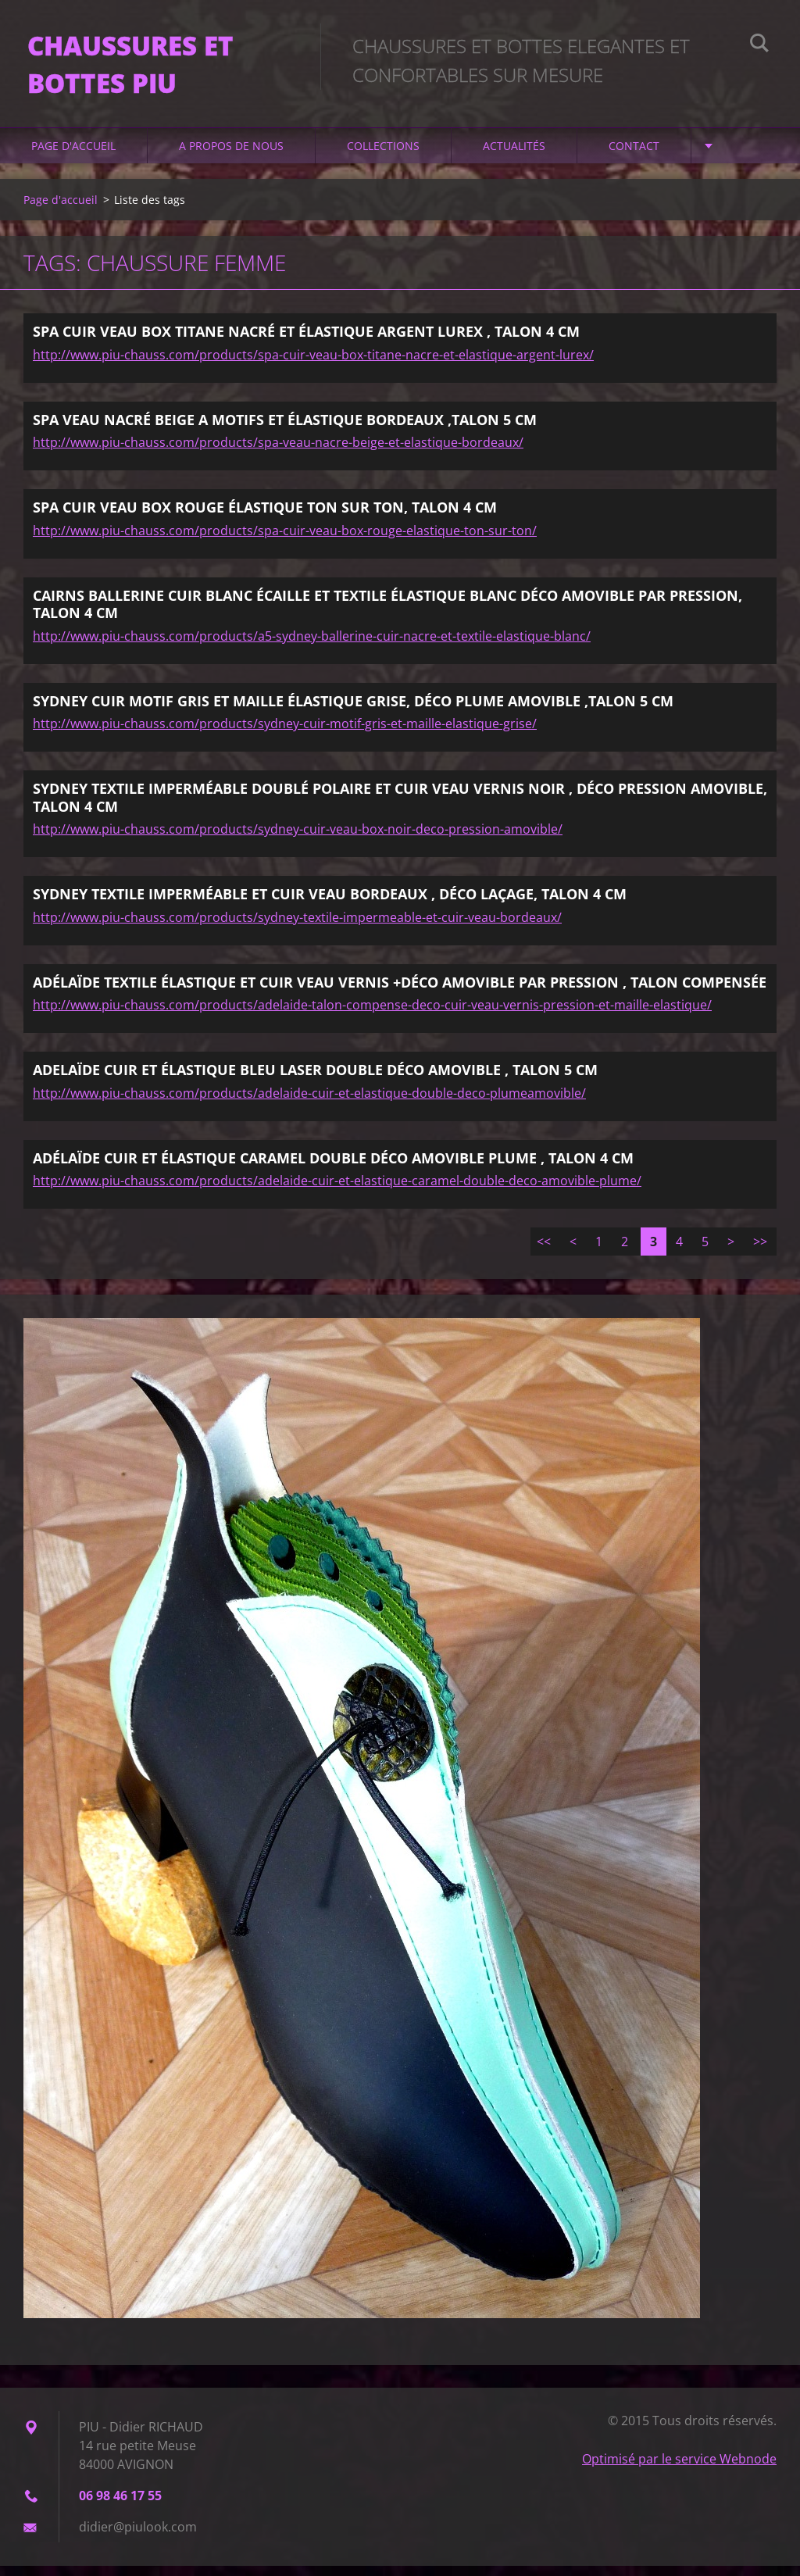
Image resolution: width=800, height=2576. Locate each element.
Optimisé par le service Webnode (679, 2469)
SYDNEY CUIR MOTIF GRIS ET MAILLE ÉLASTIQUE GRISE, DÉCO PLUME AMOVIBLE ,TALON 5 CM (353, 710)
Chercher (759, 45)
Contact (634, 155)
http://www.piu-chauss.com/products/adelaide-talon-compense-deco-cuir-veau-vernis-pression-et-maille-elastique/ (372, 1015)
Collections (383, 155)
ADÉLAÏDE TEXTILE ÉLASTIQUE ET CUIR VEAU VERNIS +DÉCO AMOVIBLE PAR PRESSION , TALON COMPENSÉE (399, 991)
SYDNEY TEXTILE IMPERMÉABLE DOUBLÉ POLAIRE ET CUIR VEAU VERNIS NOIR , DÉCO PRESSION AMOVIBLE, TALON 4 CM (400, 807)
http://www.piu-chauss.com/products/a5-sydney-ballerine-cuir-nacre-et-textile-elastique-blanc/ (312, 645)
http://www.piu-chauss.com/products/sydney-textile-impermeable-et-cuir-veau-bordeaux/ (297, 926)
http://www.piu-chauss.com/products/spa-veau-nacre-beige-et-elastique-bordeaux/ (278, 452)
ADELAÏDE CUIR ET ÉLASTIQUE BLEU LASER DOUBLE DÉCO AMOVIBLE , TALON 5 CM (315, 1079)
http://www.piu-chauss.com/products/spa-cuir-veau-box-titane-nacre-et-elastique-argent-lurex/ (313, 364)
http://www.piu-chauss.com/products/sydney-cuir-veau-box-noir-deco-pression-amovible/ (297, 839)
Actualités (514, 155)
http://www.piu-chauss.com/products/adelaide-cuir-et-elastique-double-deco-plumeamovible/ (309, 1102)
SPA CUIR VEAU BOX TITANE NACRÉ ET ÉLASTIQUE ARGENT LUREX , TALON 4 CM (306, 341)
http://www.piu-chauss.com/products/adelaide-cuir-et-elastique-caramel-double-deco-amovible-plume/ (337, 1190)
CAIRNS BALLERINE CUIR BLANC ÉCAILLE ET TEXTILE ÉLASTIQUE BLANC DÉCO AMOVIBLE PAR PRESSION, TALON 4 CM (387, 613)
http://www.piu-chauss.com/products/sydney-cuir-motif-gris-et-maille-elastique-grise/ (285, 733)
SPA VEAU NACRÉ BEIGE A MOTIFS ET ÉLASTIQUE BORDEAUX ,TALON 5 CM (285, 429)
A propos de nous (231, 155)
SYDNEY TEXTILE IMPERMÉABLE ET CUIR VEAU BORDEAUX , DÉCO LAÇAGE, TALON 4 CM (330, 904)
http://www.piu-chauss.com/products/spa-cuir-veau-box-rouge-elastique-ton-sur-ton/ (285, 539)
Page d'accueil (73, 155)
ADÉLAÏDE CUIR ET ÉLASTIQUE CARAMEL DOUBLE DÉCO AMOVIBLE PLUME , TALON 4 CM (333, 1167)
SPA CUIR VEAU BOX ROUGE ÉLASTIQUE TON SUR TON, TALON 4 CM (265, 517)
